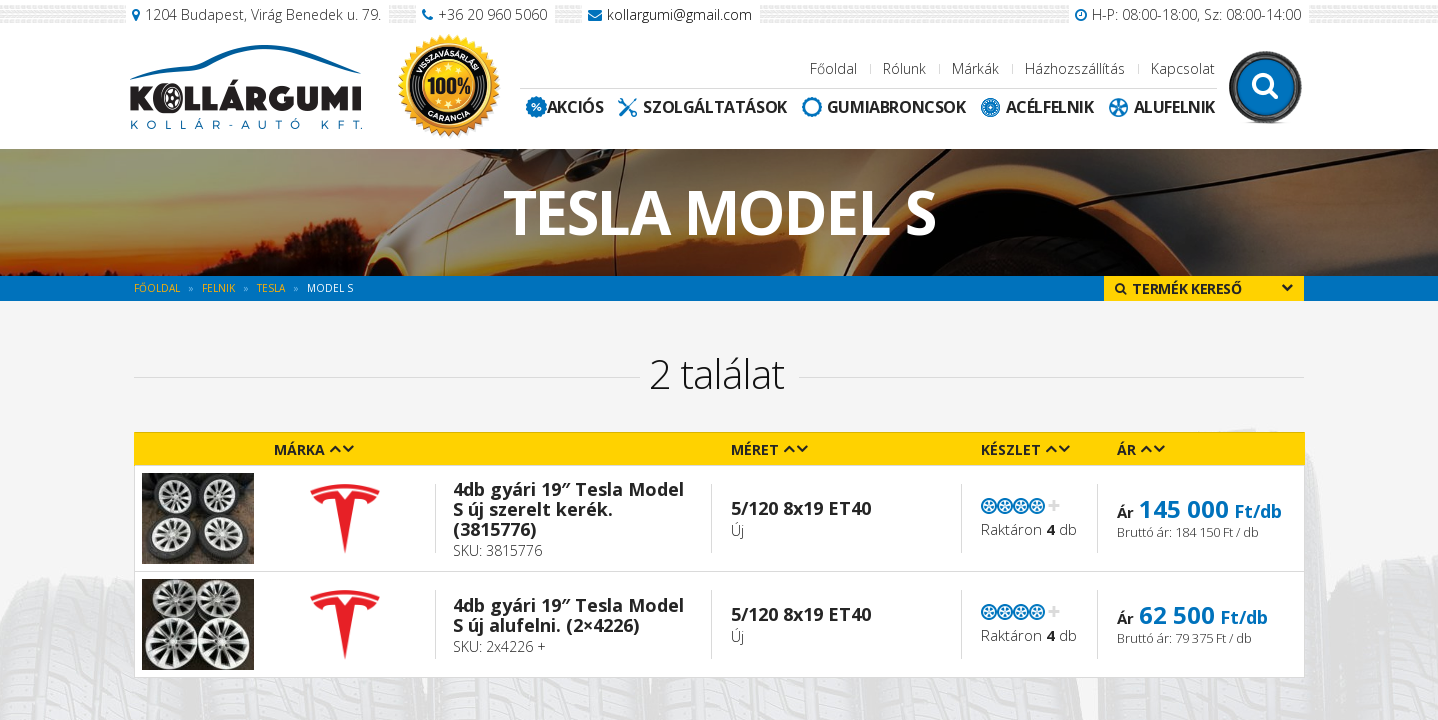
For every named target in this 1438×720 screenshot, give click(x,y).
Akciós (575, 107)
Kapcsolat (1183, 68)
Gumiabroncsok (896, 107)
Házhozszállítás (1075, 68)
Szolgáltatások (714, 107)
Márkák (975, 68)
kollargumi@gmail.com (679, 14)
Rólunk (904, 68)
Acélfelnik (1050, 107)
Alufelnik (1174, 107)
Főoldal (833, 68)
